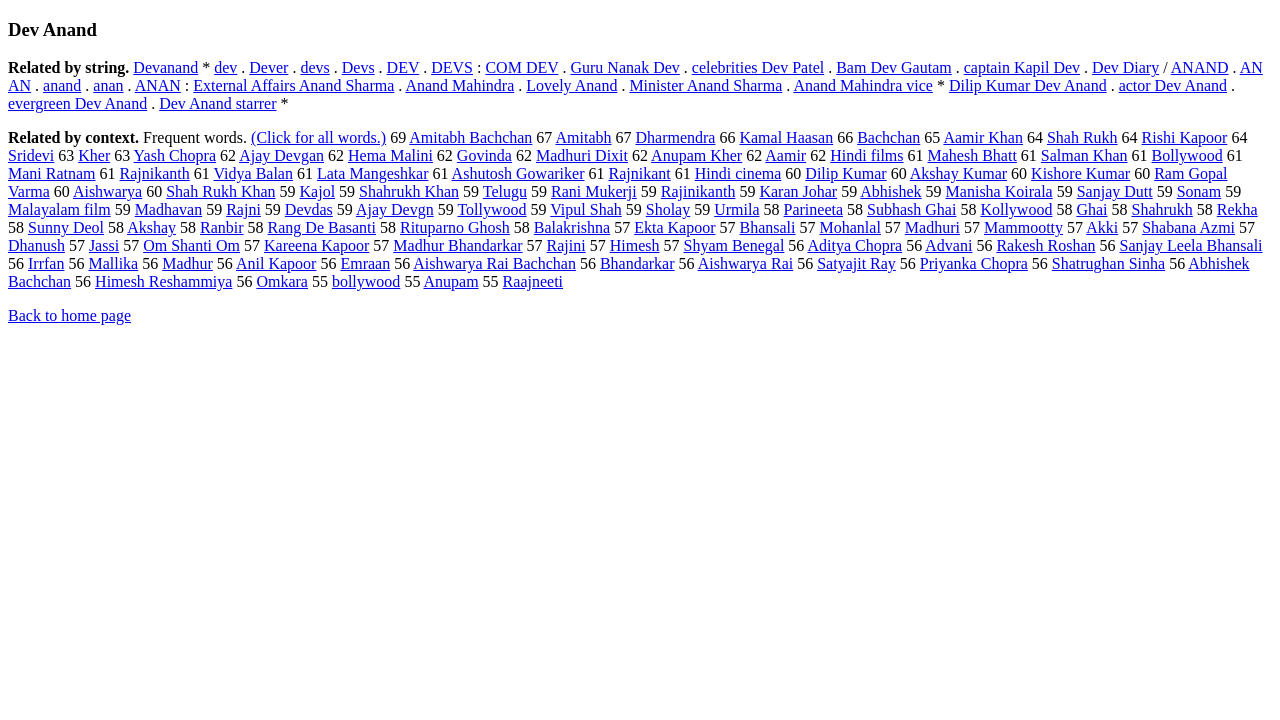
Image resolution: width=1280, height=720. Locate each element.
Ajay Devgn (395, 209)
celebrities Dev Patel (758, 67)
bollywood (366, 281)
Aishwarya (107, 191)
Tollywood (491, 209)
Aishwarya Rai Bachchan (494, 263)
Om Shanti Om (191, 245)
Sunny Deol (66, 227)
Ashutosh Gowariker (518, 173)
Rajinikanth (698, 191)
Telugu (505, 191)
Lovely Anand (571, 85)
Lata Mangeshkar (373, 173)
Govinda (484, 155)
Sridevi (31, 155)
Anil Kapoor (276, 263)
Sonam (1199, 191)
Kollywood (1016, 209)
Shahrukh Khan (409, 191)
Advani (948, 245)
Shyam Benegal (733, 245)
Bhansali (768, 227)
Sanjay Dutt (1115, 191)
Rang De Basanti (322, 227)
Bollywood (1187, 155)
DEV (403, 67)
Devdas (309, 209)
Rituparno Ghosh (455, 227)
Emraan (365, 263)
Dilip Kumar (845, 173)
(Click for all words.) (318, 137)
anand (62, 85)
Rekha (1237, 209)
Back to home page (69, 315)
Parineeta (814, 209)
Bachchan (888, 137)
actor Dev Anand (1173, 85)
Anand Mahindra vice (863, 85)
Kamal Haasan (786, 137)
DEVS (452, 67)
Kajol (318, 191)
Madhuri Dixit (582, 155)
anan (108, 85)
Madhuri (932, 227)
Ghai (1091, 209)
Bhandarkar (637, 263)
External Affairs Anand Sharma (293, 85)
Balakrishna (572, 227)
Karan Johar (798, 191)
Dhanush (36, 245)
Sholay (668, 209)
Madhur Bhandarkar (457, 245)
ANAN (158, 85)
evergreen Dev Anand (77, 103)
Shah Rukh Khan (220, 191)
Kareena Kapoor (316, 245)
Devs (358, 67)
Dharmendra (675, 137)
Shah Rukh (1082, 137)
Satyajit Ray (856, 263)
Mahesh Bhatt (972, 155)
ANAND (1200, 67)
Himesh (635, 245)
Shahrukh (1162, 209)
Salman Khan (1084, 155)
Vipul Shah (585, 209)
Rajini (566, 245)
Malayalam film (59, 209)
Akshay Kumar (958, 173)
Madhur (187, 263)
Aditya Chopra (854, 245)
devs (314, 67)
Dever (268, 67)
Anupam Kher (696, 155)
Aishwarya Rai (746, 263)
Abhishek (890, 191)
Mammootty (1023, 227)
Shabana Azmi (1188, 227)
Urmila (736, 209)
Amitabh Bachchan (470, 137)
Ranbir (222, 227)
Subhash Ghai (911, 209)
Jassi (104, 245)
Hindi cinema (738, 173)
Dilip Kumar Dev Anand (1028, 85)
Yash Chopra (175, 155)
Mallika (113, 263)
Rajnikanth (155, 173)
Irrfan (46, 263)
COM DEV (521, 67)
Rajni (243, 209)
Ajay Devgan (281, 155)
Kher (94, 155)
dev (225, 67)
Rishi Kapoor (1185, 137)
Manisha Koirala (999, 191)
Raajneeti (533, 281)
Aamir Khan (983, 137)
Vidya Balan (252, 173)
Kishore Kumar (1080, 173)
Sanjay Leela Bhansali (1190, 245)
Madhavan (169, 209)
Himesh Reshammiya (163, 281)
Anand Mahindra (459, 85)
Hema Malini (390, 155)
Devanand (165, 67)
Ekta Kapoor (674, 227)
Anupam (451, 281)
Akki (1102, 227)
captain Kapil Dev (1022, 67)
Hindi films (866, 155)
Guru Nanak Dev (624, 67)
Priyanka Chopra (974, 263)
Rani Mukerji (594, 191)
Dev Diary (1125, 67)
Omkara (282, 281)
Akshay (151, 227)
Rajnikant (639, 173)
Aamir (785, 155)
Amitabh (583, 137)
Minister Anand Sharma (705, 85)
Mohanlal (850, 227)
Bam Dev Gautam (894, 67)
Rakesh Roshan (1045, 245)
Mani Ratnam (52, 173)
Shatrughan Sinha (1108, 263)
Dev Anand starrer (217, 103)
